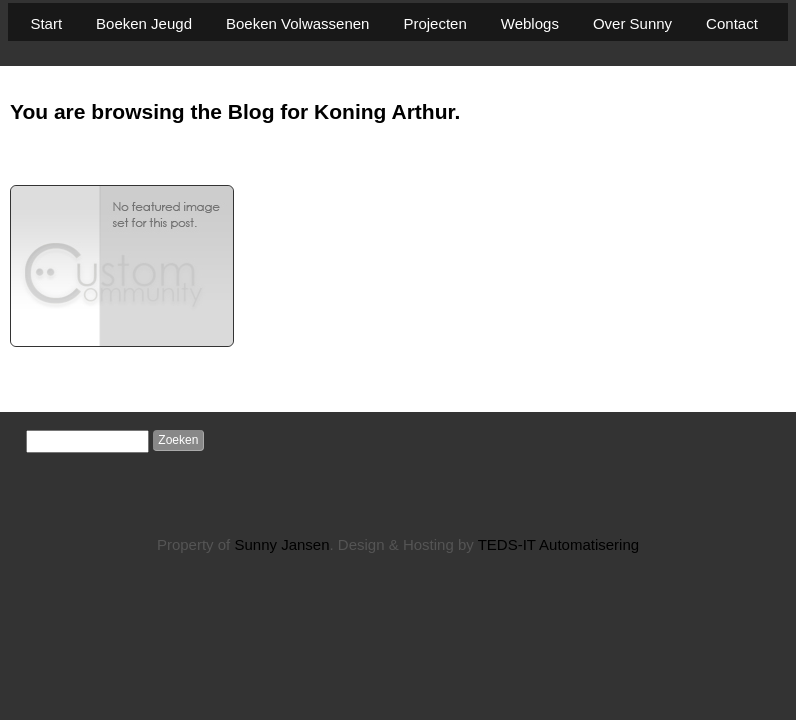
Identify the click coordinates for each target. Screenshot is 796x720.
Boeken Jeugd (144, 23)
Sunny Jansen (281, 544)
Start (46, 23)
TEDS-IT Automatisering (558, 544)
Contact (732, 23)
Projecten (434, 23)
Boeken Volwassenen (297, 23)
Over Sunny (632, 23)
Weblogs (530, 23)
